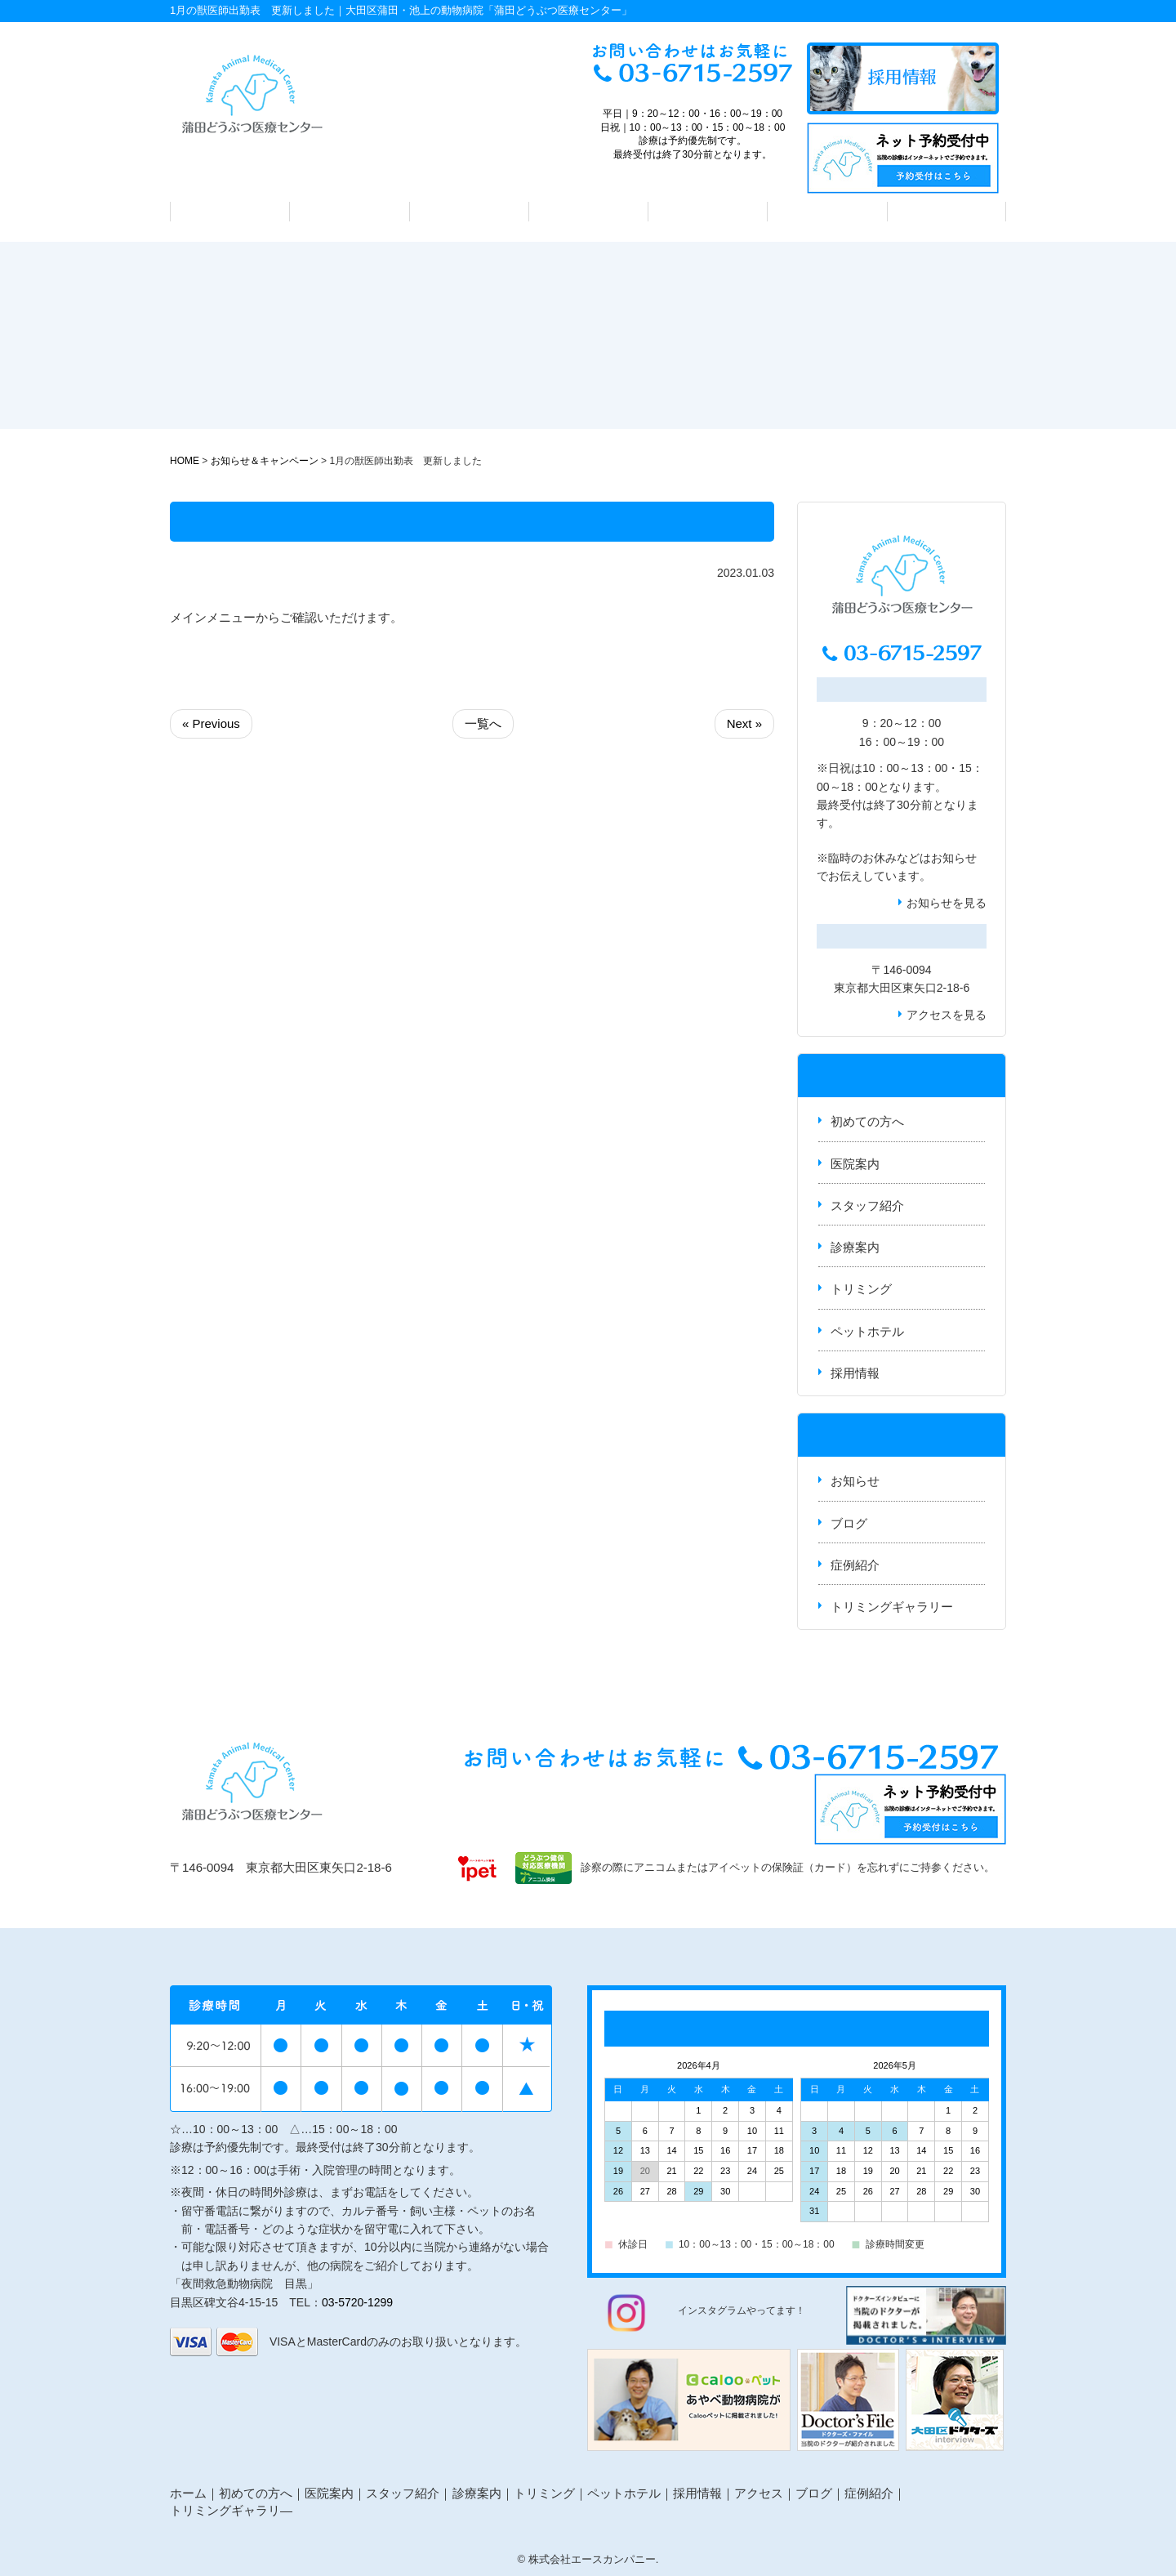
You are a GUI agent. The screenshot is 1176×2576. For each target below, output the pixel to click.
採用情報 (855, 1373)
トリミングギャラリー (892, 1607)
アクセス (946, 211)
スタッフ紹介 (469, 211)
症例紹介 (855, 1565)
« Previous (211, 723)
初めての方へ (230, 211)
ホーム (188, 2493)
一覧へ (483, 723)
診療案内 (588, 211)
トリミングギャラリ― (231, 2510)
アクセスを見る (946, 1014)
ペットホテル (827, 211)
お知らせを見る (946, 902)
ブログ (849, 1523)
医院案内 (349, 211)
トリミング (707, 211)
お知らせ (954, 857)
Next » (744, 723)
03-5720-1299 (357, 2302)
